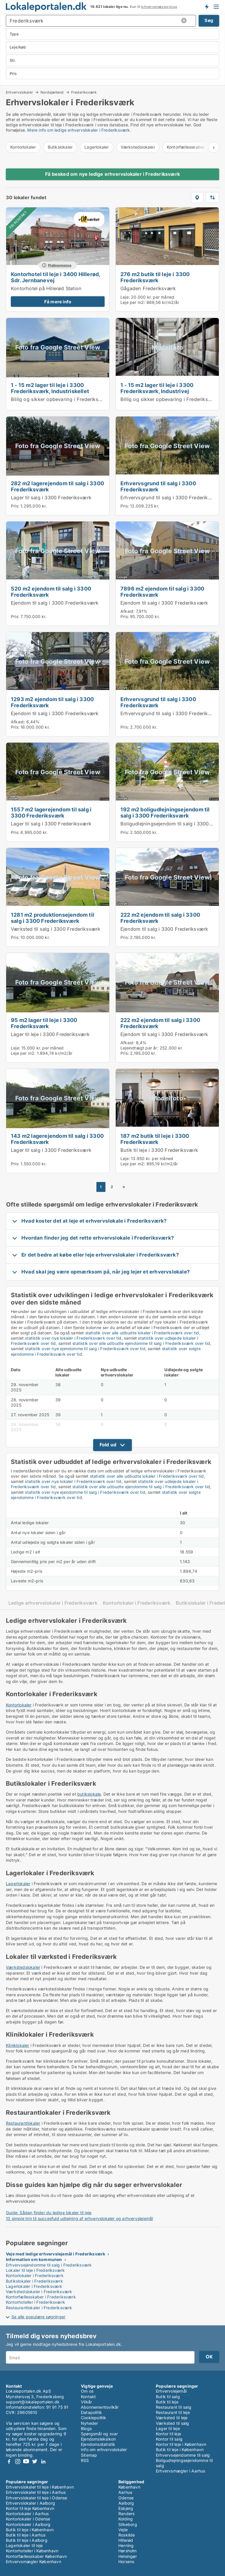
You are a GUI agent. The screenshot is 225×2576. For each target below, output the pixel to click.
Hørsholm (127, 2550)
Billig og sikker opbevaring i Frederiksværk (60, 399)
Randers (126, 2513)
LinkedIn (43, 2461)
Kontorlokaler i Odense (28, 2518)
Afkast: (127, 611)
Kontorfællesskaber (186, 146)
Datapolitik (91, 2412)
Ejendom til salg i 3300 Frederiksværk (54, 603)
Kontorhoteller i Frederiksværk (35, 2302)
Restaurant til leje (173, 2412)
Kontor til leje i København (181, 2444)
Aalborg (126, 2503)
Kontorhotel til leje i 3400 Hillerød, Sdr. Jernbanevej (55, 277)
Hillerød (125, 2540)
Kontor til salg (169, 2438)
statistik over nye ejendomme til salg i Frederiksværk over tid (85, 1348)
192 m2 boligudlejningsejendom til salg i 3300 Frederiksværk (165, 812)
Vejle (123, 2529)
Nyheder (89, 2423)
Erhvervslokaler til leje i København (40, 2486)
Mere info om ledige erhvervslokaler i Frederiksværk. (79, 130)
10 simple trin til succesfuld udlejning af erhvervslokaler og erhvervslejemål (79, 2218)
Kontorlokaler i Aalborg (28, 2524)
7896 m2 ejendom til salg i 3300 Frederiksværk (162, 591)
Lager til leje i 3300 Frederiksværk (50, 1034)
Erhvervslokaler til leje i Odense (36, 2497)
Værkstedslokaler (138, 146)
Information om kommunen (34, 2259)
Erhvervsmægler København (33, 2561)
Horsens (126, 2561)
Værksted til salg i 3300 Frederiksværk (55, 929)
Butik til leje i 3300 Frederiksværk (159, 1150)
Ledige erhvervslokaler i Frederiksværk (53, 1603)
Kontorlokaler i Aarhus (27, 2513)
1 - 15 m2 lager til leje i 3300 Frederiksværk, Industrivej (156, 388)
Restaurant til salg (173, 2407)
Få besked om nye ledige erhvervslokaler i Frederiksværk (112, 174)
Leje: (125, 297)
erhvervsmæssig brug (159, 7)
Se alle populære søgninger (38, 2316)
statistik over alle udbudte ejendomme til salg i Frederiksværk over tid (141, 1343)
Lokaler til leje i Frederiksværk (35, 2270)
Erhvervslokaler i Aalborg (30, 2503)
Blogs (86, 2428)
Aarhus (125, 2492)
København (129, 2486)
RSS (85, 2460)
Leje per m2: (132, 302)
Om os (87, 2391)
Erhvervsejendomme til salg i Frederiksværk (49, 2264)
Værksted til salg (172, 2423)
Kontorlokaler (23, 146)
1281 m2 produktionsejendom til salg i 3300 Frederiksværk (52, 917)
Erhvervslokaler (19, 92)
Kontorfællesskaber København (36, 2556)
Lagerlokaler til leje (24, 2545)
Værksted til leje (172, 2417)
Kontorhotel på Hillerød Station (46, 288)
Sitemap (89, 2455)
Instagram (17, 2461)
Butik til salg (168, 2396)
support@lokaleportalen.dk (32, 2401)
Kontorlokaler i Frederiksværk (137, 1603)
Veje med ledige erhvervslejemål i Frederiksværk (55, 2253)
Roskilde (126, 2534)
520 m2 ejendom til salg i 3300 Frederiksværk (51, 591)
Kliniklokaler (17, 2045)
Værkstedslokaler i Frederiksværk (39, 2291)
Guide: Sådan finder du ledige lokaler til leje (48, 2212)
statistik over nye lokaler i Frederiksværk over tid (73, 1338)
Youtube (26, 2461)
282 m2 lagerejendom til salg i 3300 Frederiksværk (57, 486)
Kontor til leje (168, 2433)
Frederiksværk (84, 92)
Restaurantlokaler (23, 2123)
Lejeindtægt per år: (139, 1047)
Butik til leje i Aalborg (26, 2540)
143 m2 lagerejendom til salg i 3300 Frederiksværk (57, 1139)
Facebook (9, 2461)
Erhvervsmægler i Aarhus (180, 2470)
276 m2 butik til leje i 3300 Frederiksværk (155, 277)
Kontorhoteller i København (32, 2550)
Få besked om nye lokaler (206, 7)
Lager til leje (168, 2428)
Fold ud (108, 1445)
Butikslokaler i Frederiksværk (34, 2281)
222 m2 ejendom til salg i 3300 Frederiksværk (160, 917)
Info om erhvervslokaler (104, 2449)
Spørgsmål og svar (99, 2433)
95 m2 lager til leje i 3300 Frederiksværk (44, 1023)
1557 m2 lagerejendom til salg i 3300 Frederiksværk (51, 812)
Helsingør (127, 2556)
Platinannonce (59, 265)
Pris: (16, 505)
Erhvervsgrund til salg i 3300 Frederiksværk (158, 486)
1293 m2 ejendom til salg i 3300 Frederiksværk (52, 702)
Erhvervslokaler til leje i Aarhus (36, 2492)
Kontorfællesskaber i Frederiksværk (41, 2296)
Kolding (125, 2518)
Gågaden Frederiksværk (148, 288)
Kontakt (88, 2396)
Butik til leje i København (180, 2449)
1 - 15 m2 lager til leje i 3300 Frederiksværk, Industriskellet (50, 388)
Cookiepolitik (93, 2417)
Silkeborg (127, 2524)
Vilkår (86, 2401)
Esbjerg (125, 2508)
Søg (208, 20)
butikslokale (89, 1794)
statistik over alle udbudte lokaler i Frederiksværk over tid (142, 1332)
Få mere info (57, 301)
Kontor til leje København (30, 2508)
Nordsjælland (52, 92)
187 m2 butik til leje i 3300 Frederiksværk (154, 1139)
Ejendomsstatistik (98, 2444)
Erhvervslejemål (171, 2391)
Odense (126, 2497)
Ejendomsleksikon (98, 2438)
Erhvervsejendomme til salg (183, 2455)
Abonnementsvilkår (100, 2407)
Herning (126, 2545)
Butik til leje (167, 2401)
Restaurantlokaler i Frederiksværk (39, 2307)
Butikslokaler (60, 146)
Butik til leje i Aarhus (26, 2534)
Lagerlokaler (96, 146)
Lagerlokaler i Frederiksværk (34, 2286)
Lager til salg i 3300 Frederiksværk (51, 497)
